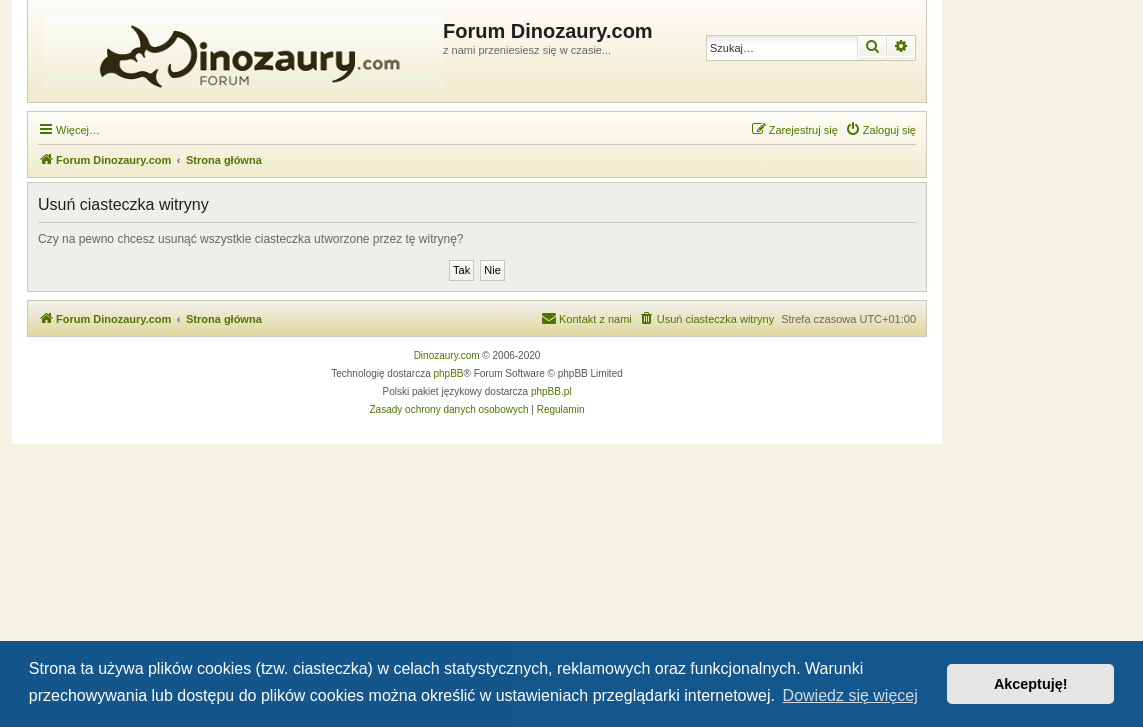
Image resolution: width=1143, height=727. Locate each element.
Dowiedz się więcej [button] (850, 695)
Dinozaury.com (447, 355)
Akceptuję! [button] (1031, 684)
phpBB (449, 373)
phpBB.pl (551, 391)
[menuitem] (880, 130)
